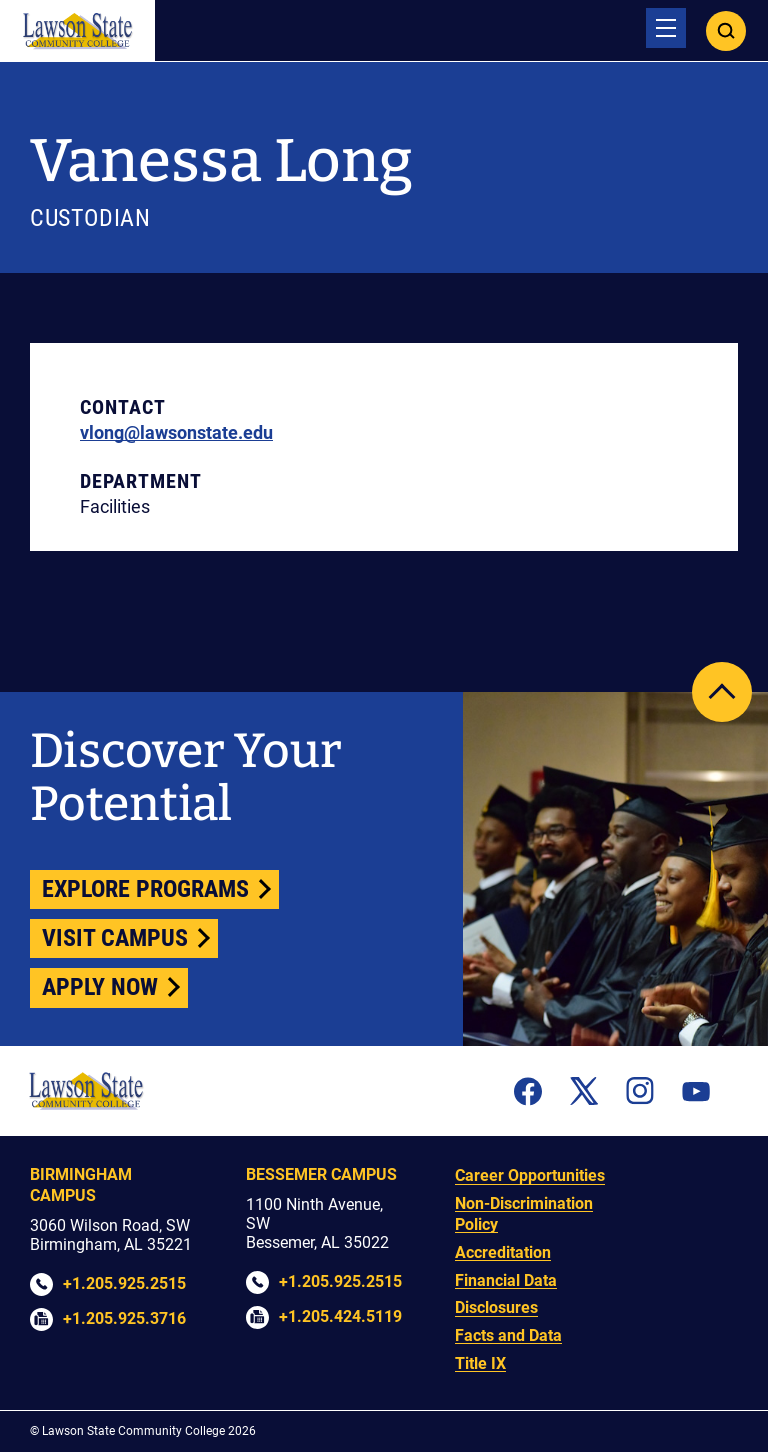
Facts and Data (508, 1335)
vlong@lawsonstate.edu (176, 432)
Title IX (480, 1363)
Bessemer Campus (321, 1174)
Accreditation (503, 1252)
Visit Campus (115, 938)
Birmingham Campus (81, 1185)
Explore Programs (145, 889)
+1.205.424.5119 (340, 1316)
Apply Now (100, 987)
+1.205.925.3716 (124, 1318)
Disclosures (496, 1307)
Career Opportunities (530, 1175)
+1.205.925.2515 (124, 1283)
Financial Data (506, 1280)
